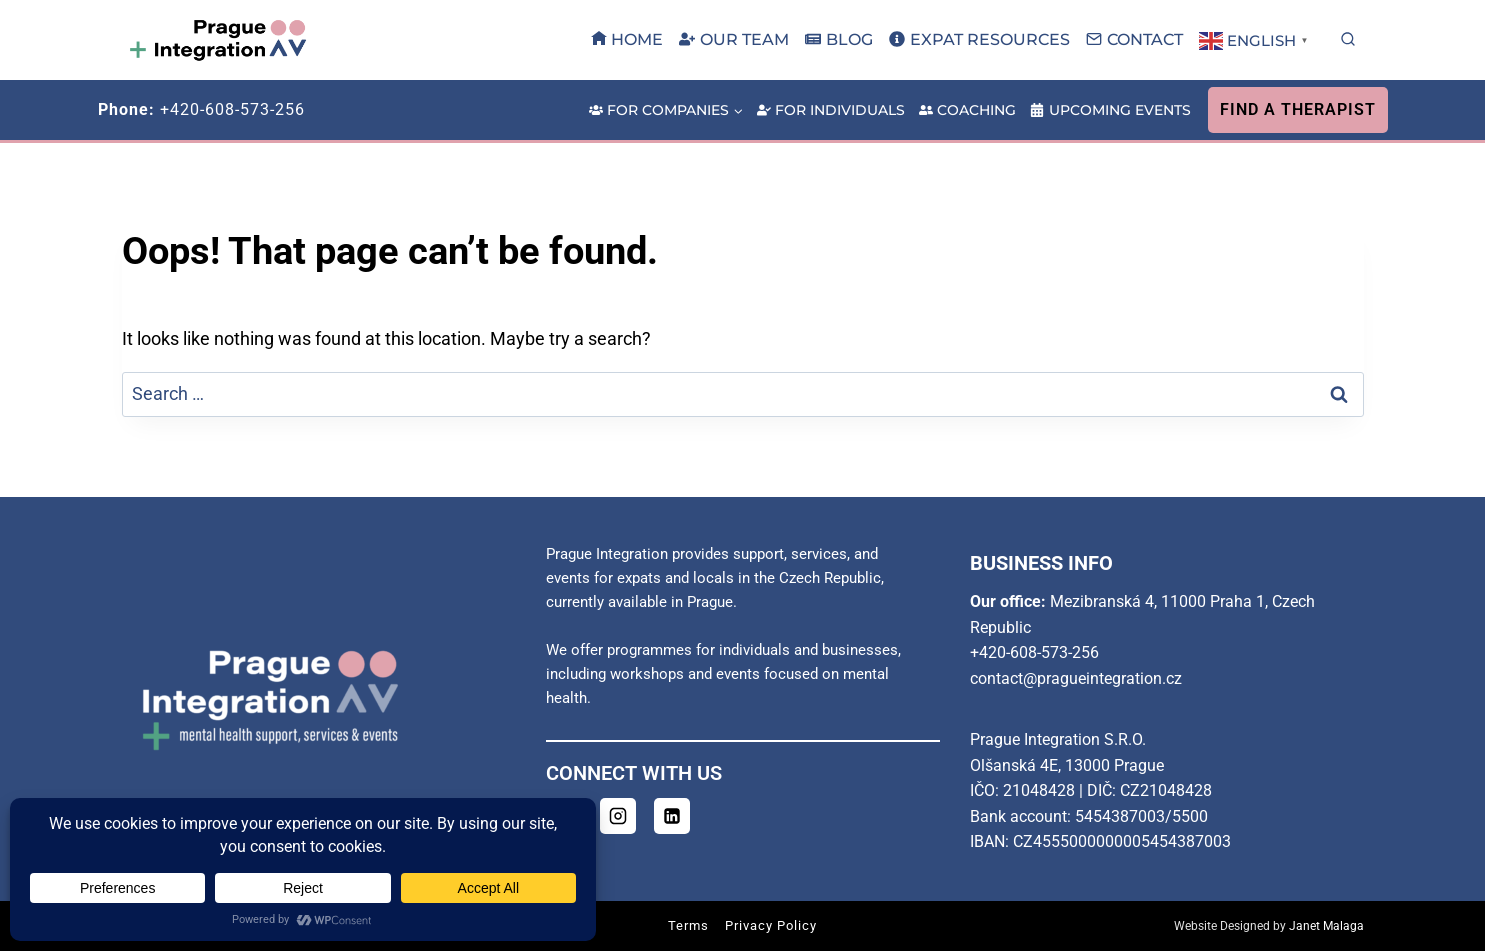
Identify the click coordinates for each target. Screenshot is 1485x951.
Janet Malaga (1326, 926)
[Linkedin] (672, 816)
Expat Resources (979, 39)
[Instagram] (618, 816)
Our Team (734, 39)
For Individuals (831, 110)
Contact (1134, 39)
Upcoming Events (1110, 110)
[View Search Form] (1348, 40)
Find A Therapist (1298, 109)
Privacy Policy (771, 925)
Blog (839, 39)
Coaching (967, 110)
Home (627, 39)
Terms (688, 925)
